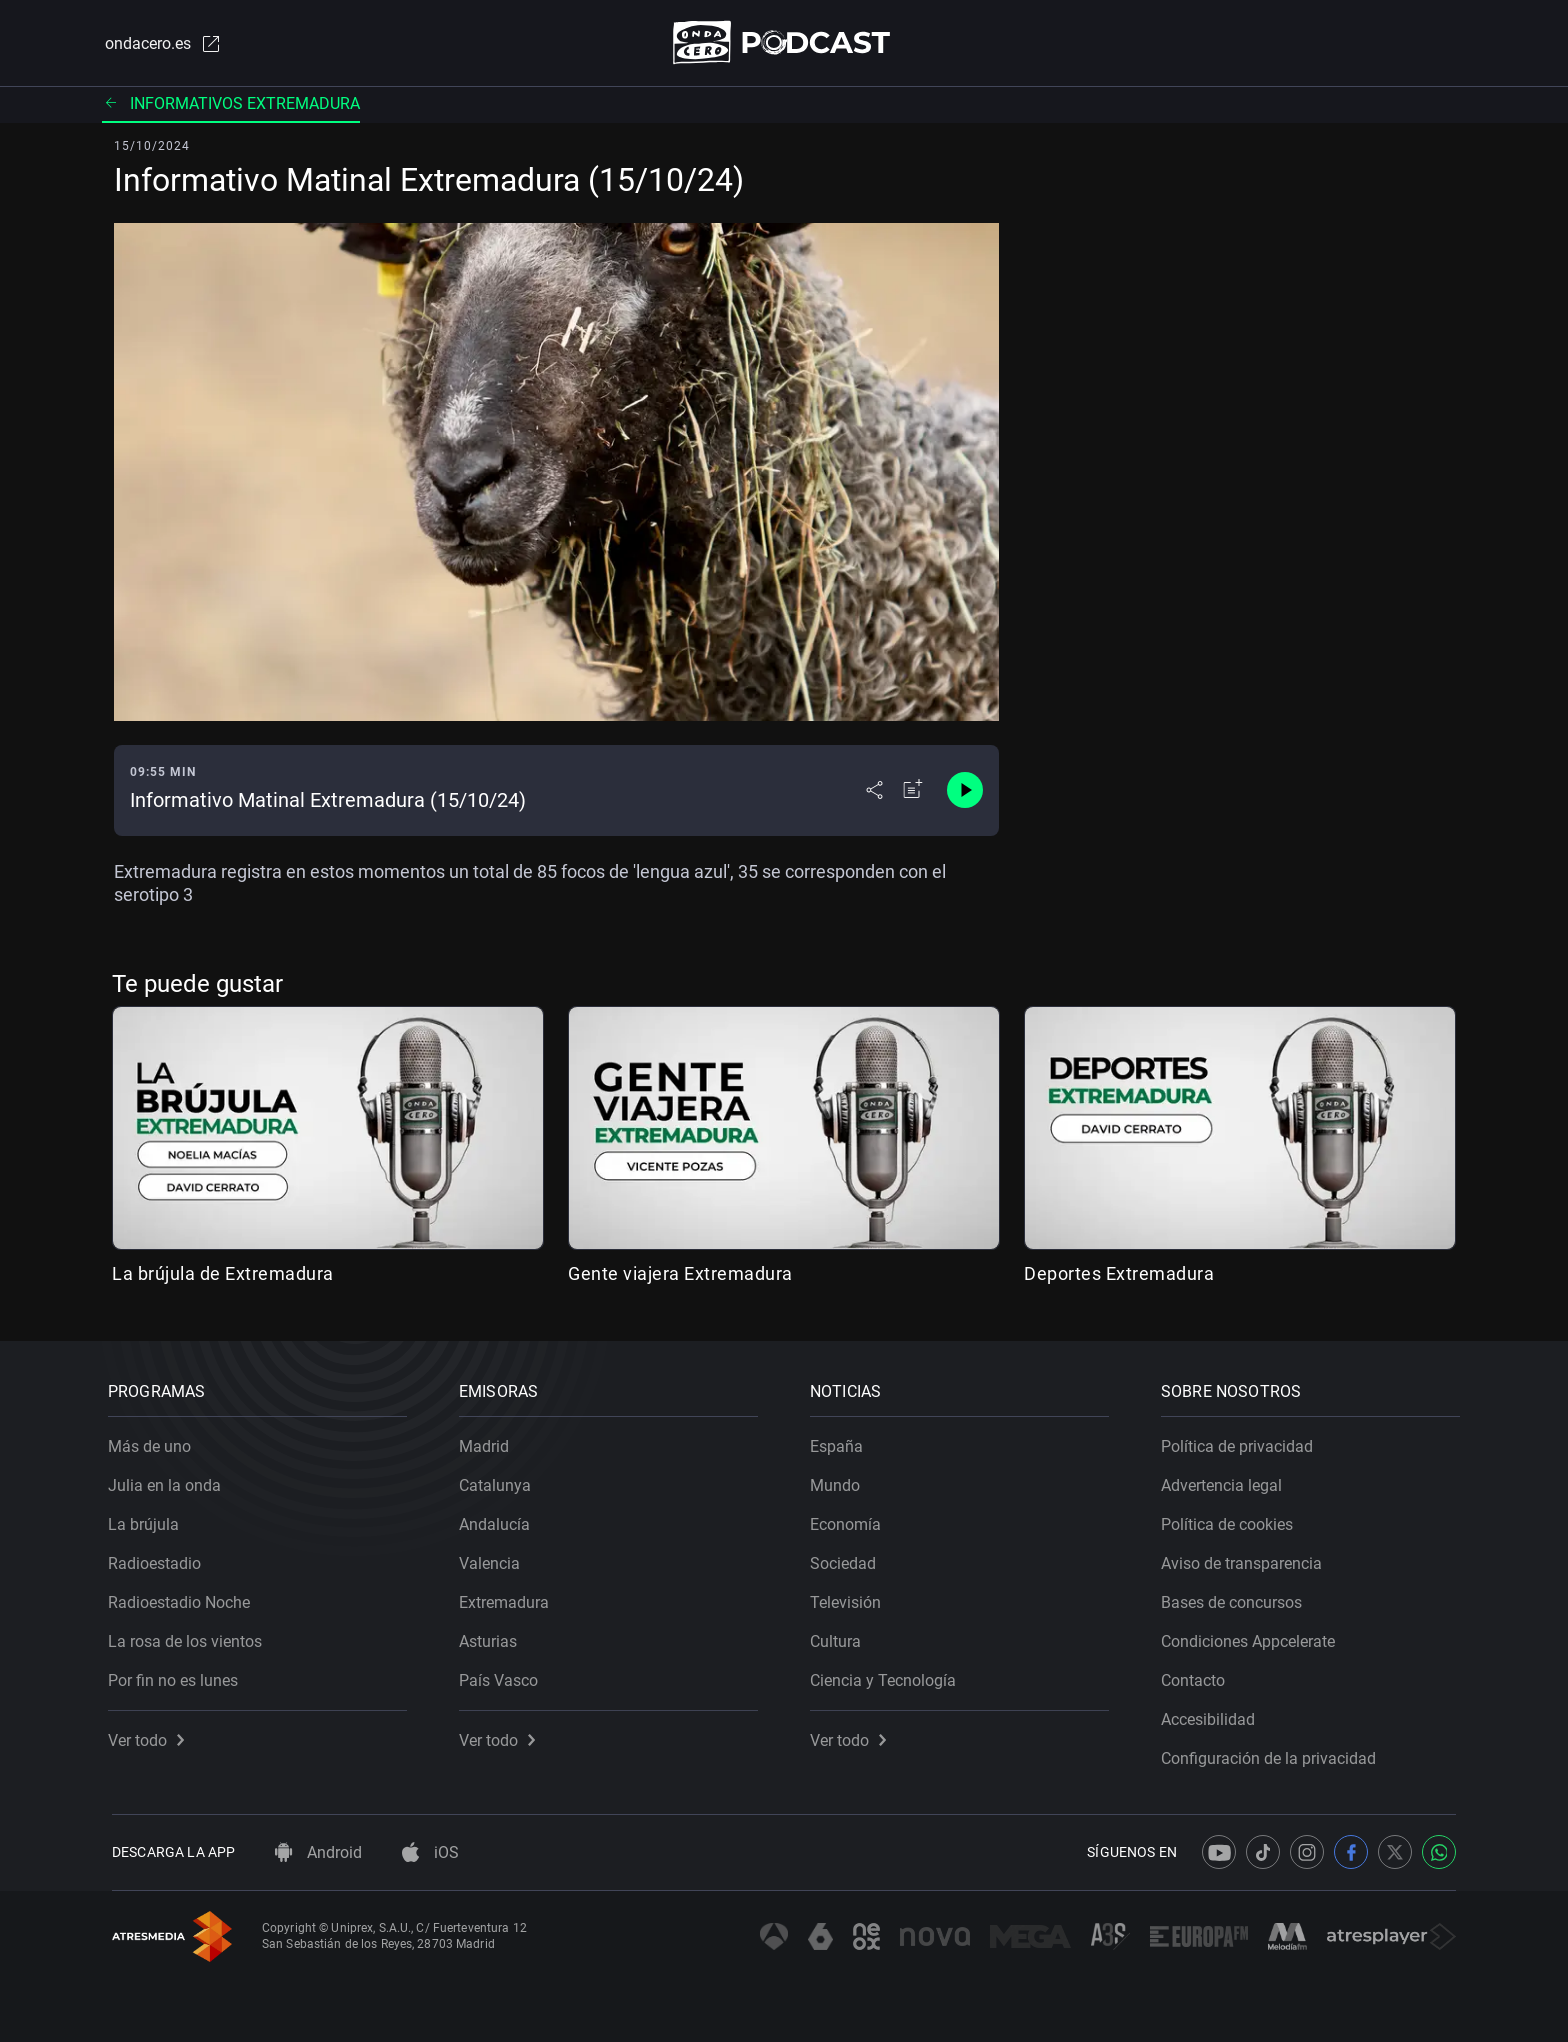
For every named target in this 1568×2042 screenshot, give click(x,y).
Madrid (488, 1442)
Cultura (839, 1637)
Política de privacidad (1241, 1442)
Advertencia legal (1225, 1481)
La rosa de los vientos (189, 1637)
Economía (849, 1520)
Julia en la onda (168, 1481)
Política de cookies (1231, 1520)
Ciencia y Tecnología (887, 1676)
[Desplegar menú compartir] (874, 792)
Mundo (839, 1481)
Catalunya (499, 1481)
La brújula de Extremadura (223, 1274)
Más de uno (153, 1442)
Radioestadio (158, 1559)
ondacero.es (160, 44)
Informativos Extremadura (231, 104)
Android (318, 1852)
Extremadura (508, 1598)
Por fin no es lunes (177, 1676)
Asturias (492, 1637)
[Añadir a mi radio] (913, 792)
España (840, 1442)
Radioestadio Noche (183, 1598)
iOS (430, 1852)
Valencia (493, 1559)
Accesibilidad (1212, 1715)
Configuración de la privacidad (1272, 1754)
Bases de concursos (1235, 1598)
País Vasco (502, 1676)
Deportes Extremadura (1119, 1274)
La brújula (147, 1520)
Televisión (849, 1598)
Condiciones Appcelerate (1252, 1637)
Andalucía (498, 1520)
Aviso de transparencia (1245, 1559)
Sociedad (847, 1559)
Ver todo (150, 1736)
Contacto (1197, 1676)
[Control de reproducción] (965, 792)
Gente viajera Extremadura (680, 1274)
